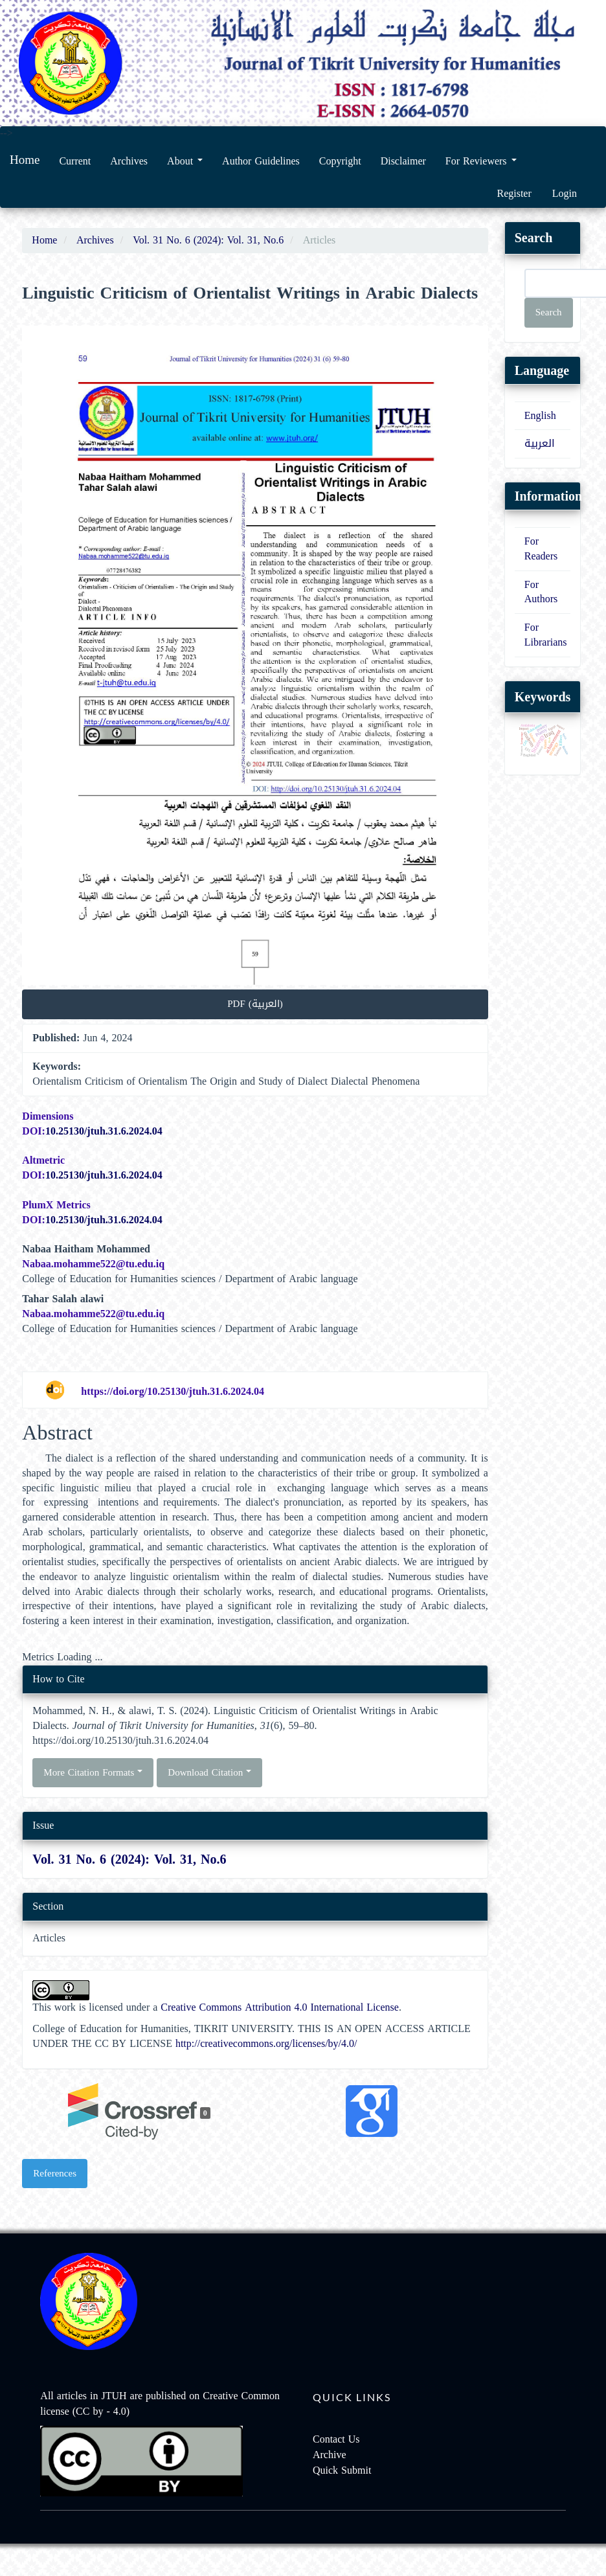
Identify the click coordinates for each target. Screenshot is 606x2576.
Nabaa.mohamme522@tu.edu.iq (93, 1264)
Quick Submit (342, 2470)
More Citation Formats (92, 1772)
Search (548, 312)
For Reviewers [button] (481, 161)
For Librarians (545, 634)
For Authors (541, 591)
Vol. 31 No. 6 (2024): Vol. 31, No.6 (208, 240)
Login (564, 193)
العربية (539, 443)
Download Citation (209, 1772)
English (540, 415)
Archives (129, 161)
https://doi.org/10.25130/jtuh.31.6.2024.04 (172, 1391)
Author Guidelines (261, 161)
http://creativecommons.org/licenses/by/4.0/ (266, 2043)
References (54, 2173)
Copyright (340, 161)
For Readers (541, 548)
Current (75, 161)
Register (514, 193)
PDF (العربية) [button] (255, 1004)
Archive (329, 2455)
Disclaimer (403, 161)
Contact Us (336, 2439)
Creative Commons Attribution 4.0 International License (280, 2007)
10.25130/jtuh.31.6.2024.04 (104, 1131)
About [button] (185, 161)
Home (24, 160)
